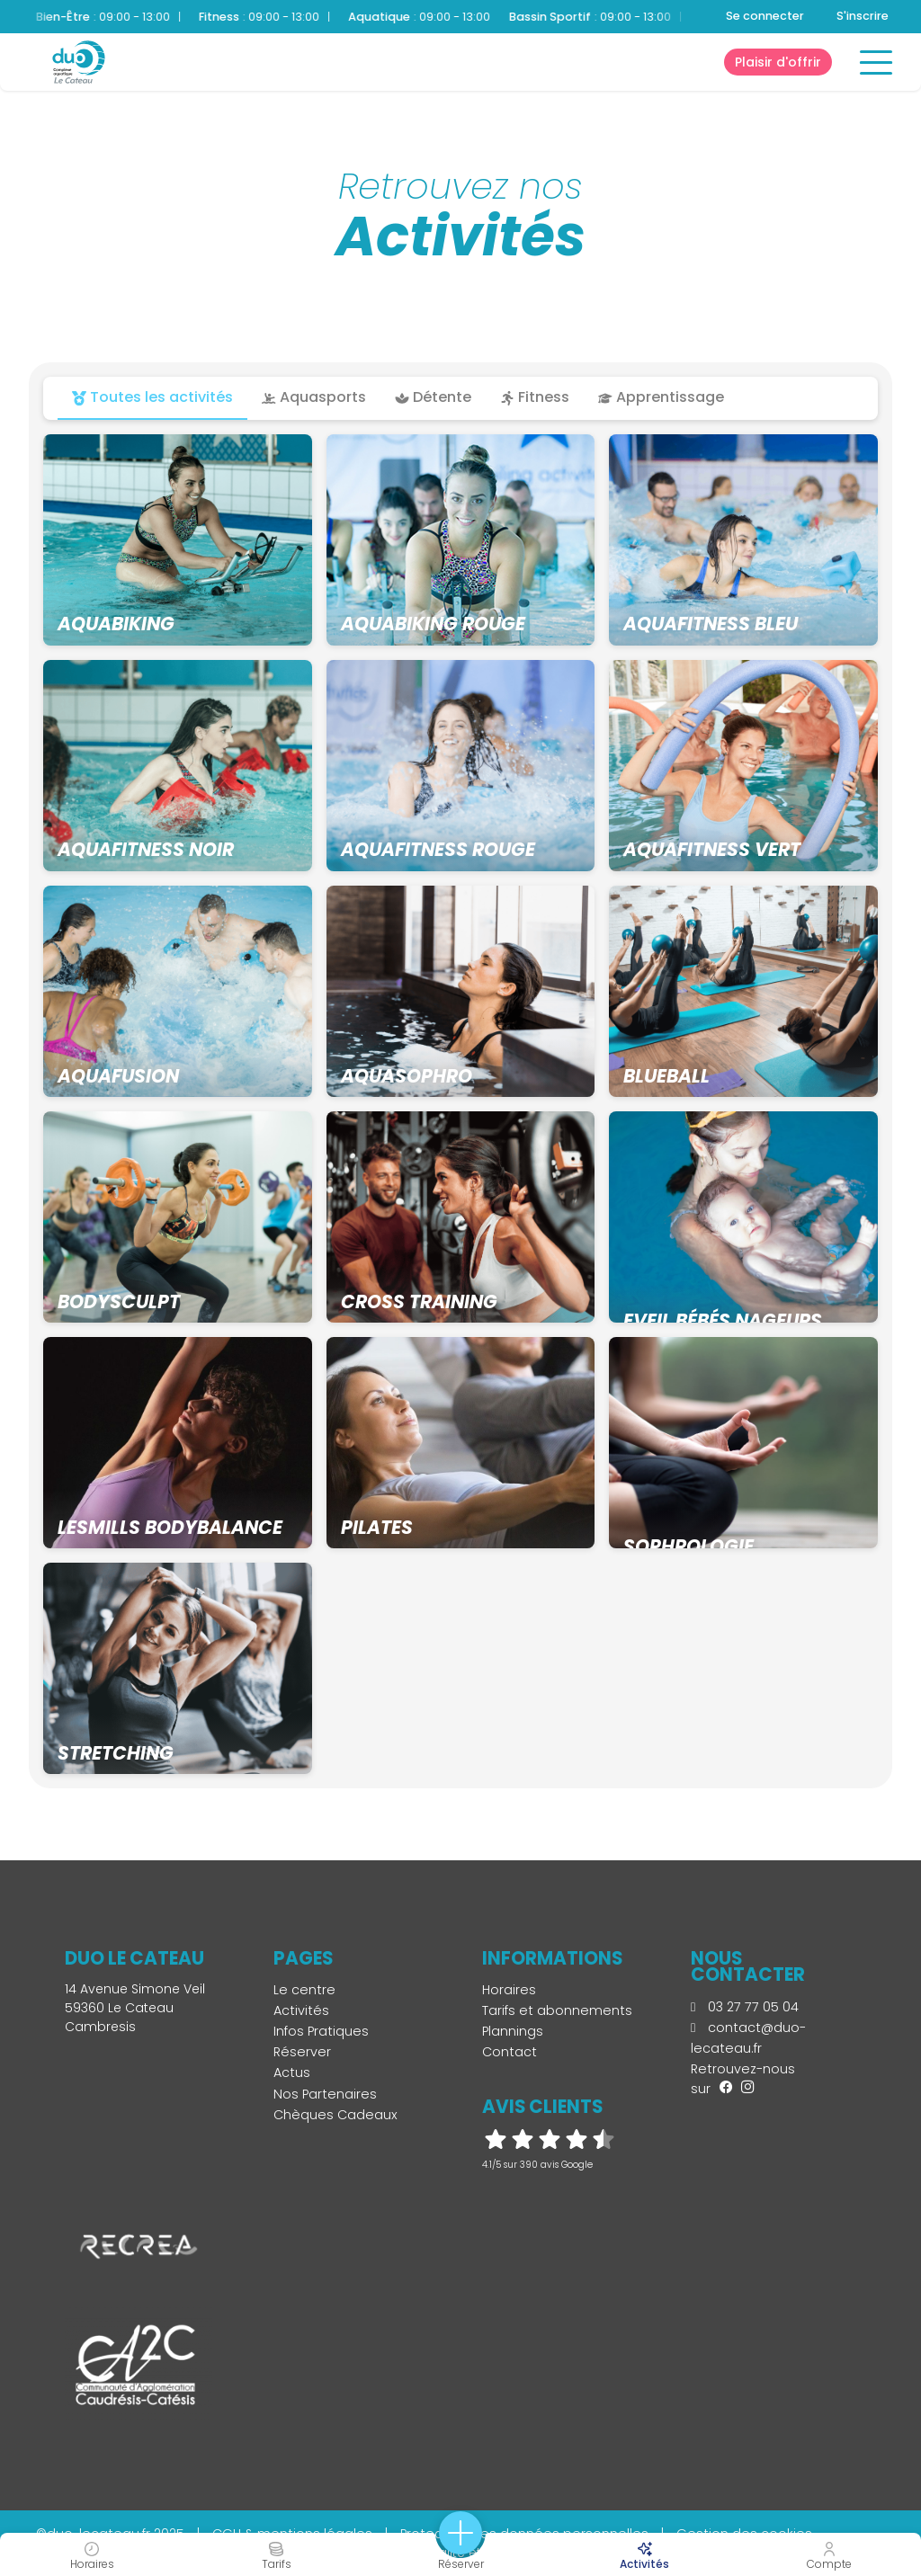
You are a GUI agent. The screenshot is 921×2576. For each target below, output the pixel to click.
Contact (509, 2052)
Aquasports (314, 397)
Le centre (304, 1990)
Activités (301, 2010)
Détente (433, 397)
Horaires (509, 1990)
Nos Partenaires (325, 2094)
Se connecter (765, 15)
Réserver (302, 2052)
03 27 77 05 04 (745, 2007)
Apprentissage (661, 397)
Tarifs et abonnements (557, 2010)
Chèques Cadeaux (335, 2115)
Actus (291, 2072)
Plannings (512, 2031)
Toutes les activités (152, 397)
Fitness (534, 397)
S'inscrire (862, 15)
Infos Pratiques (321, 2031)
